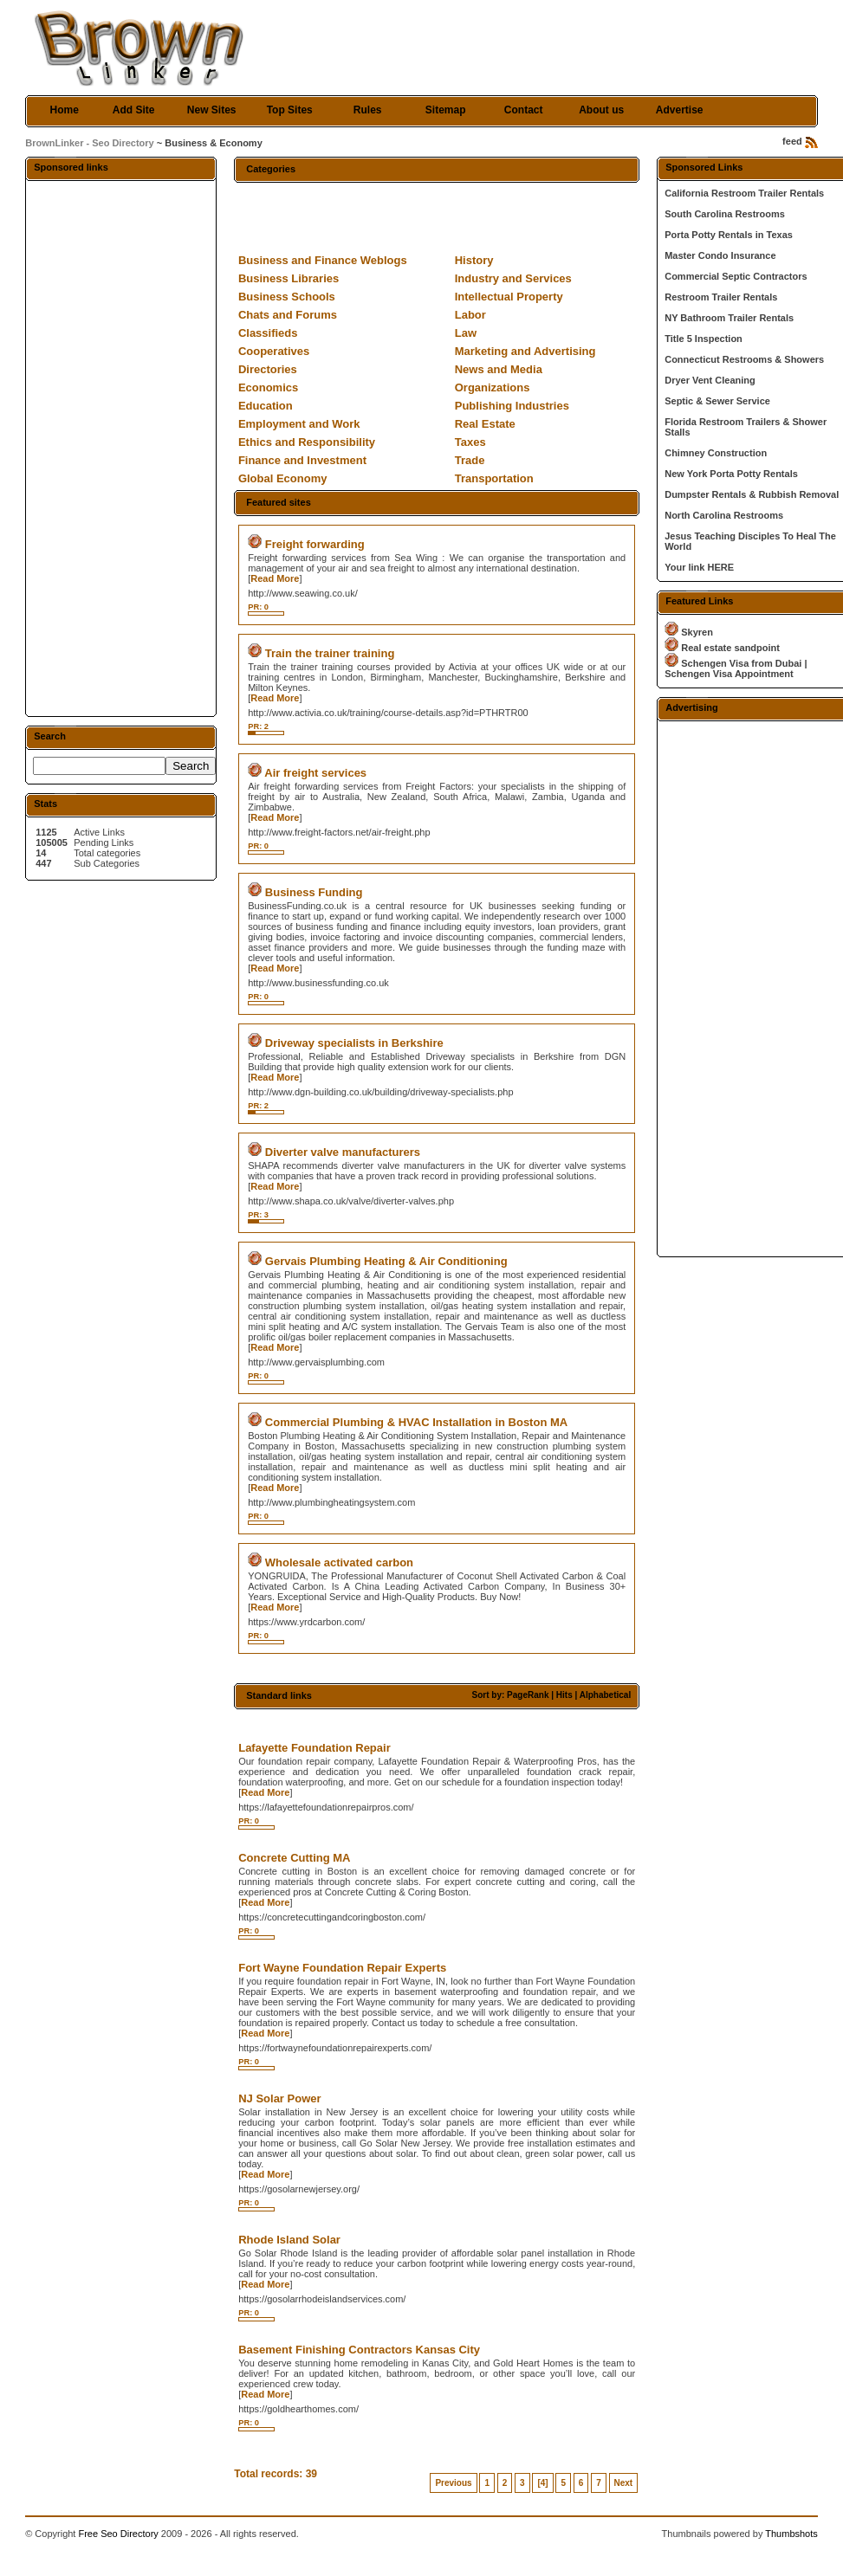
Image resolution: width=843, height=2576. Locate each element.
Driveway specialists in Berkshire (354, 1042)
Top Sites (290, 110)
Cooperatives (273, 351)
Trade (470, 460)
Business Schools (286, 296)
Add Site (134, 110)
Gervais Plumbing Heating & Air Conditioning (386, 1261)
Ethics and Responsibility (306, 442)
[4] (542, 2483)
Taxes (470, 442)
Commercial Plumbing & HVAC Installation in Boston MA (416, 1422)
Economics (268, 387)
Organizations (492, 387)
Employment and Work (299, 423)
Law (466, 332)
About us (601, 110)
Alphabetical (605, 1695)
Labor (470, 314)
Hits (564, 1695)
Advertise (680, 110)
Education (265, 405)
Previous (453, 2483)
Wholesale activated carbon (339, 1562)
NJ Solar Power (279, 2098)
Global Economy (282, 478)
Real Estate (485, 423)
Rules (367, 110)
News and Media (498, 369)
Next (623, 2483)
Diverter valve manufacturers (342, 1152)
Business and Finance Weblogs (322, 260)
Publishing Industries (512, 405)
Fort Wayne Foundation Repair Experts (342, 1967)
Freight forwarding (315, 544)
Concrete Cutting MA (294, 1857)
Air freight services (315, 772)
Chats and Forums (287, 314)
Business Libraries (288, 278)
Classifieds (268, 332)
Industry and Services (513, 278)
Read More (274, 578)
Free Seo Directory (118, 2533)
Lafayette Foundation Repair (314, 1747)
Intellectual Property (509, 296)
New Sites (212, 110)
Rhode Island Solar (289, 2239)
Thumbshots (791, 2533)
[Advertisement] (121, 447)
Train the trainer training (330, 653)
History (474, 260)
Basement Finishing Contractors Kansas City (359, 2349)
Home (64, 110)
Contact (523, 110)
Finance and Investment (302, 460)
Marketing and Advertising (525, 351)
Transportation (494, 478)
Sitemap (445, 110)
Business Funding (314, 892)
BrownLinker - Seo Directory (89, 143)
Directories (267, 369)
